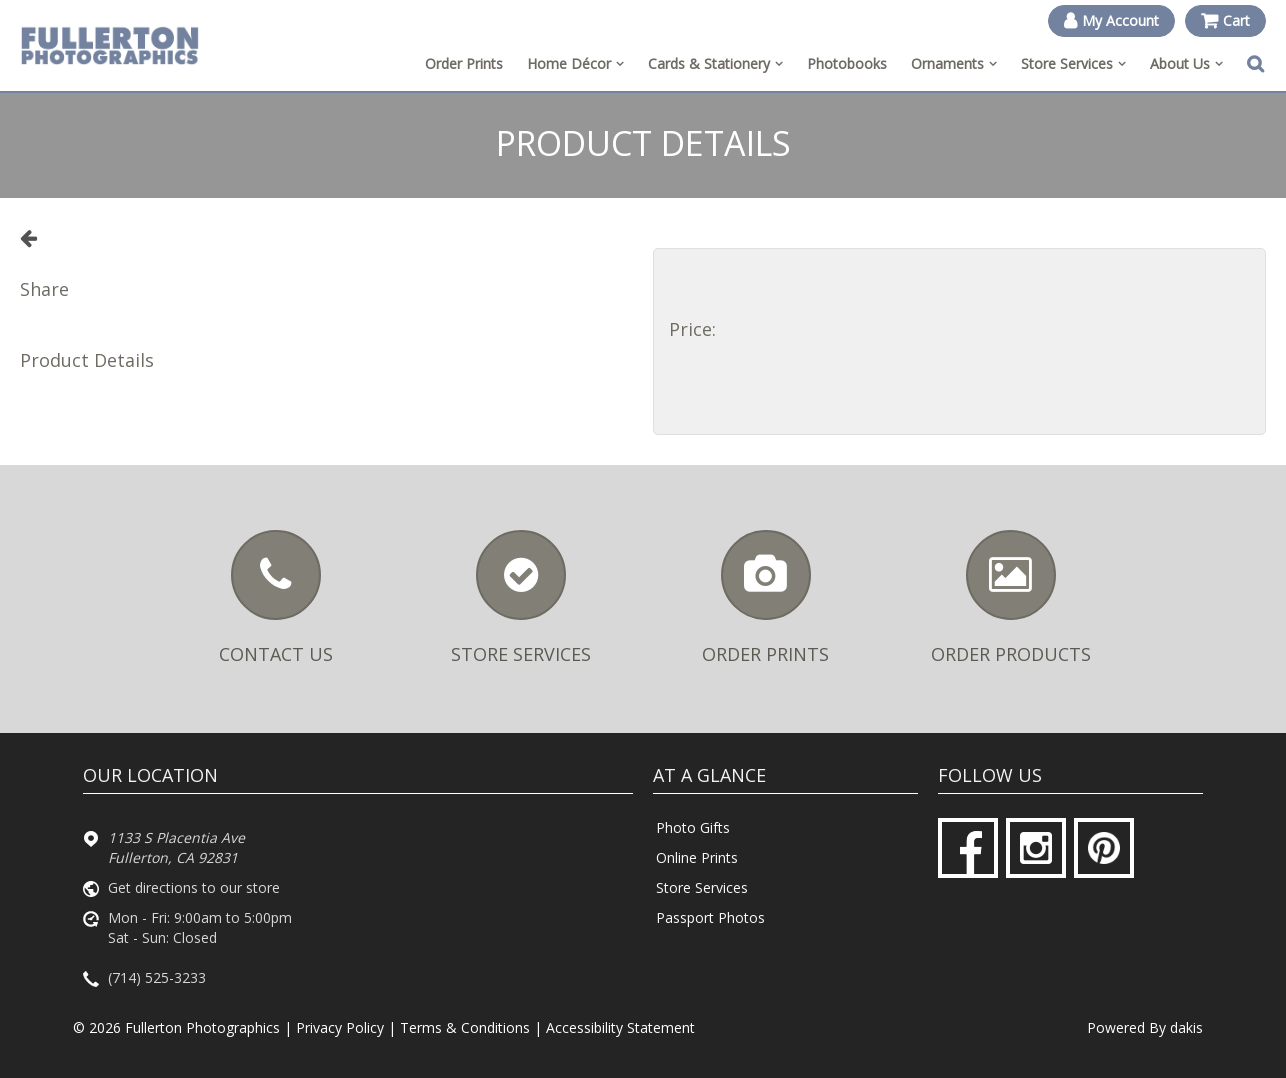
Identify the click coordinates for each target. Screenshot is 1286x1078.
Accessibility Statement (620, 1027)
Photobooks (847, 63)
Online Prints (697, 857)
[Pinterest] (1104, 848)
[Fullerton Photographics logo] (110, 45)
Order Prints (464, 63)
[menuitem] (575, 64)
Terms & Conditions (465, 1027)
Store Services (702, 887)
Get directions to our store (194, 887)
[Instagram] (1036, 848)
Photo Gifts (693, 827)
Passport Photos (710, 917)
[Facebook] (968, 848)
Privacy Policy (340, 1027)
